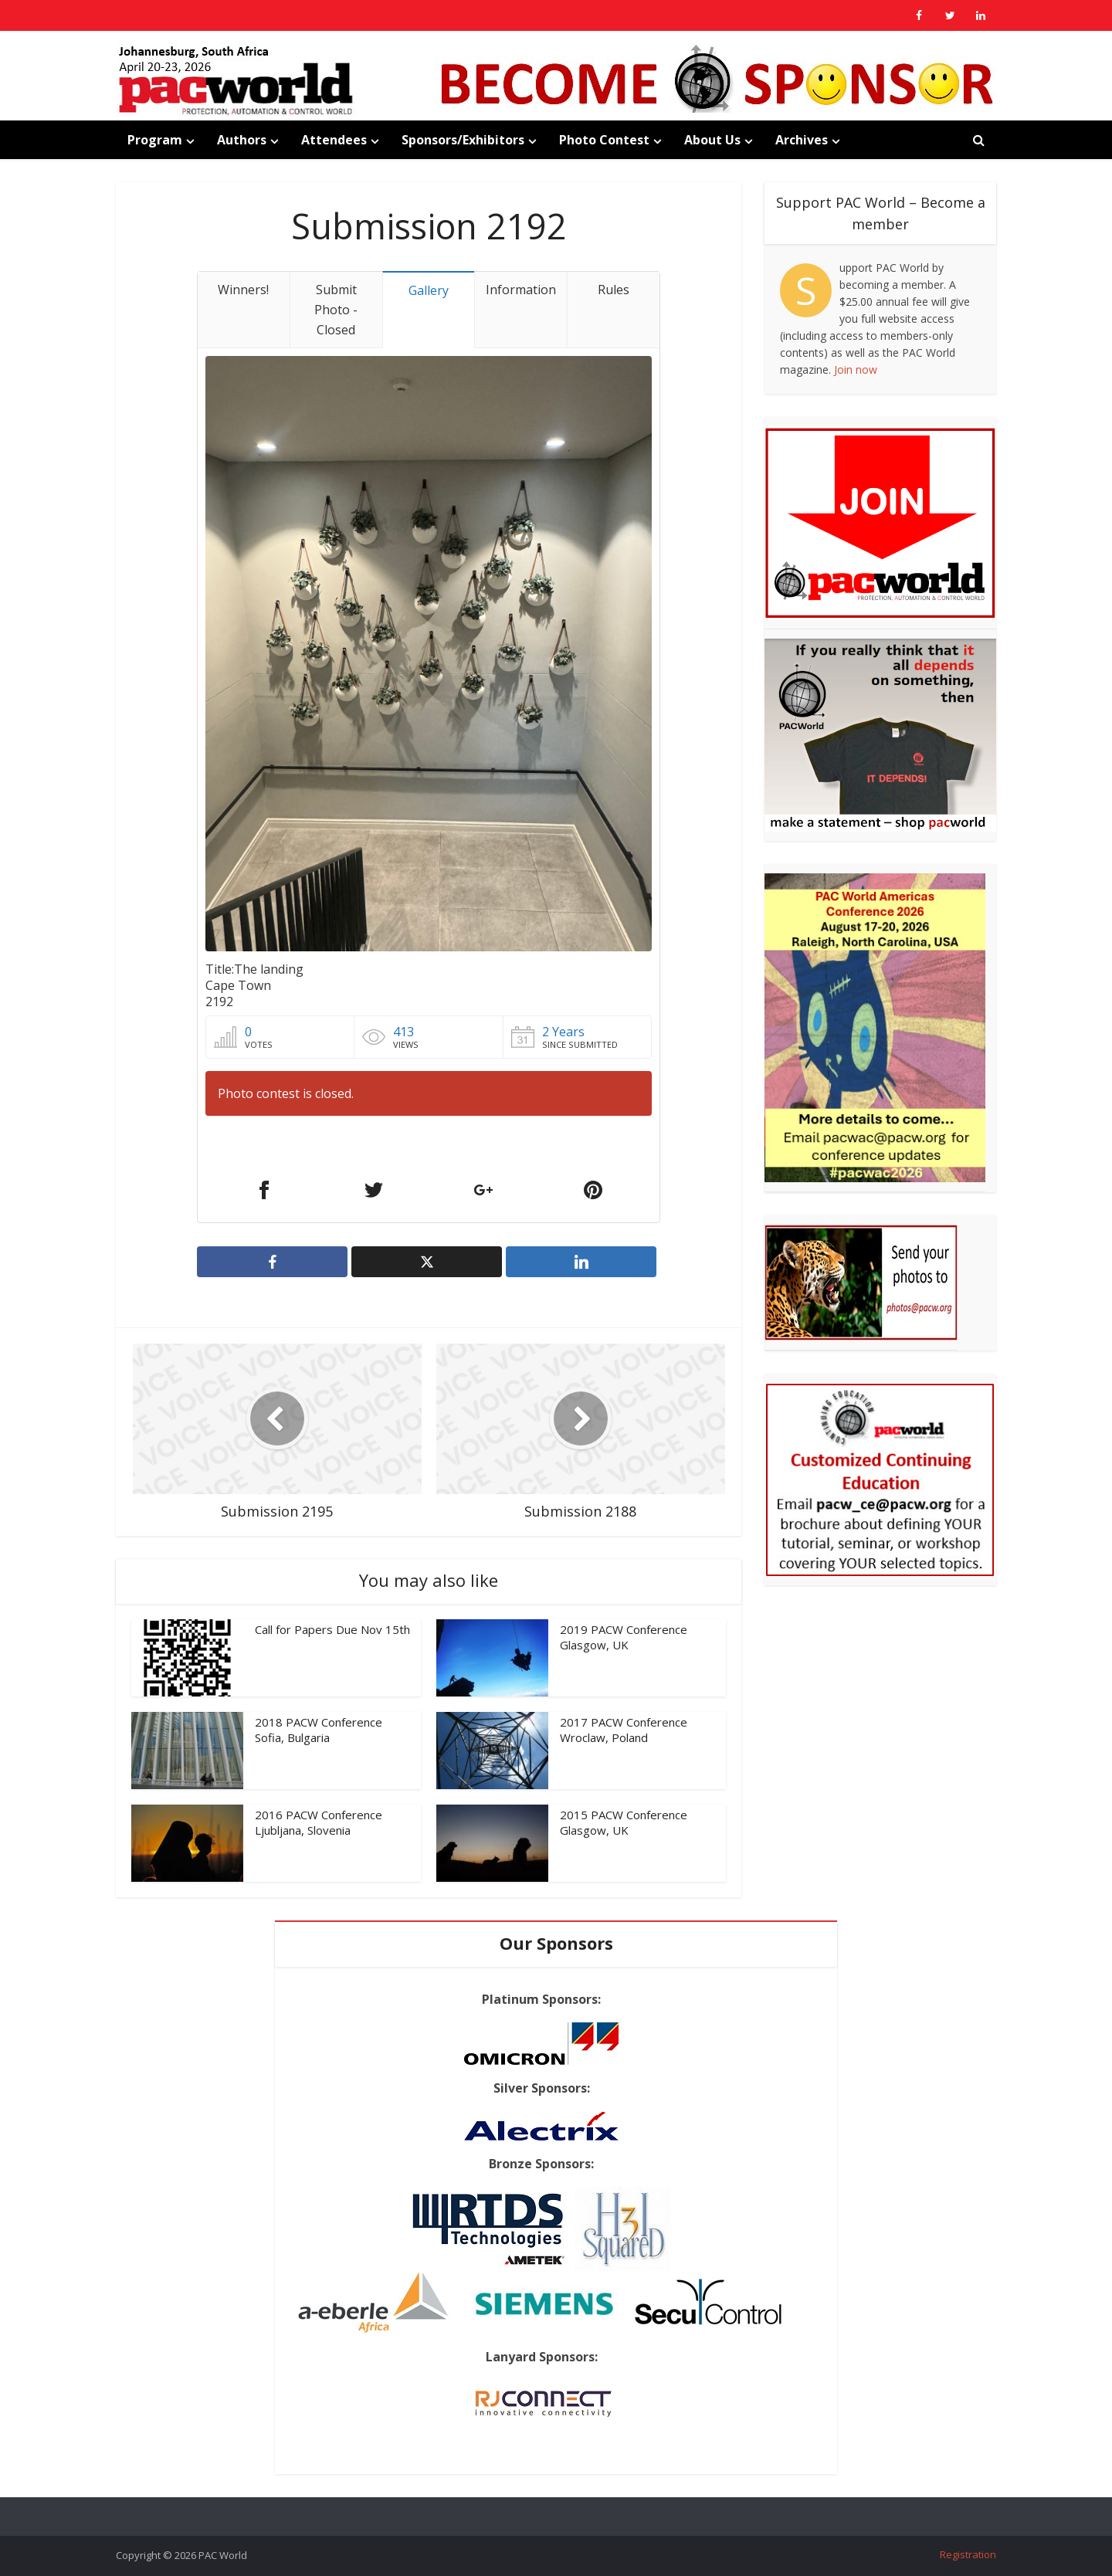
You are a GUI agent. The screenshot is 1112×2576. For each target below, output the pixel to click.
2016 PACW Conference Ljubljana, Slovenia (318, 1822)
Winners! (243, 289)
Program (154, 139)
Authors (241, 139)
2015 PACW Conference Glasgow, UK (623, 1822)
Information (521, 289)
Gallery (429, 290)
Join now (855, 369)
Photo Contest (604, 139)
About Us (712, 139)
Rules (613, 289)
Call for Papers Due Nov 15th (332, 1629)
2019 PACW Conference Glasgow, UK (623, 1637)
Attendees (334, 139)
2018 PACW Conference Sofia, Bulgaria (318, 1729)
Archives (801, 139)
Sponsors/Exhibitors (463, 139)
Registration (968, 2554)
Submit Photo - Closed (336, 309)
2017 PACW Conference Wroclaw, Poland (623, 1729)
